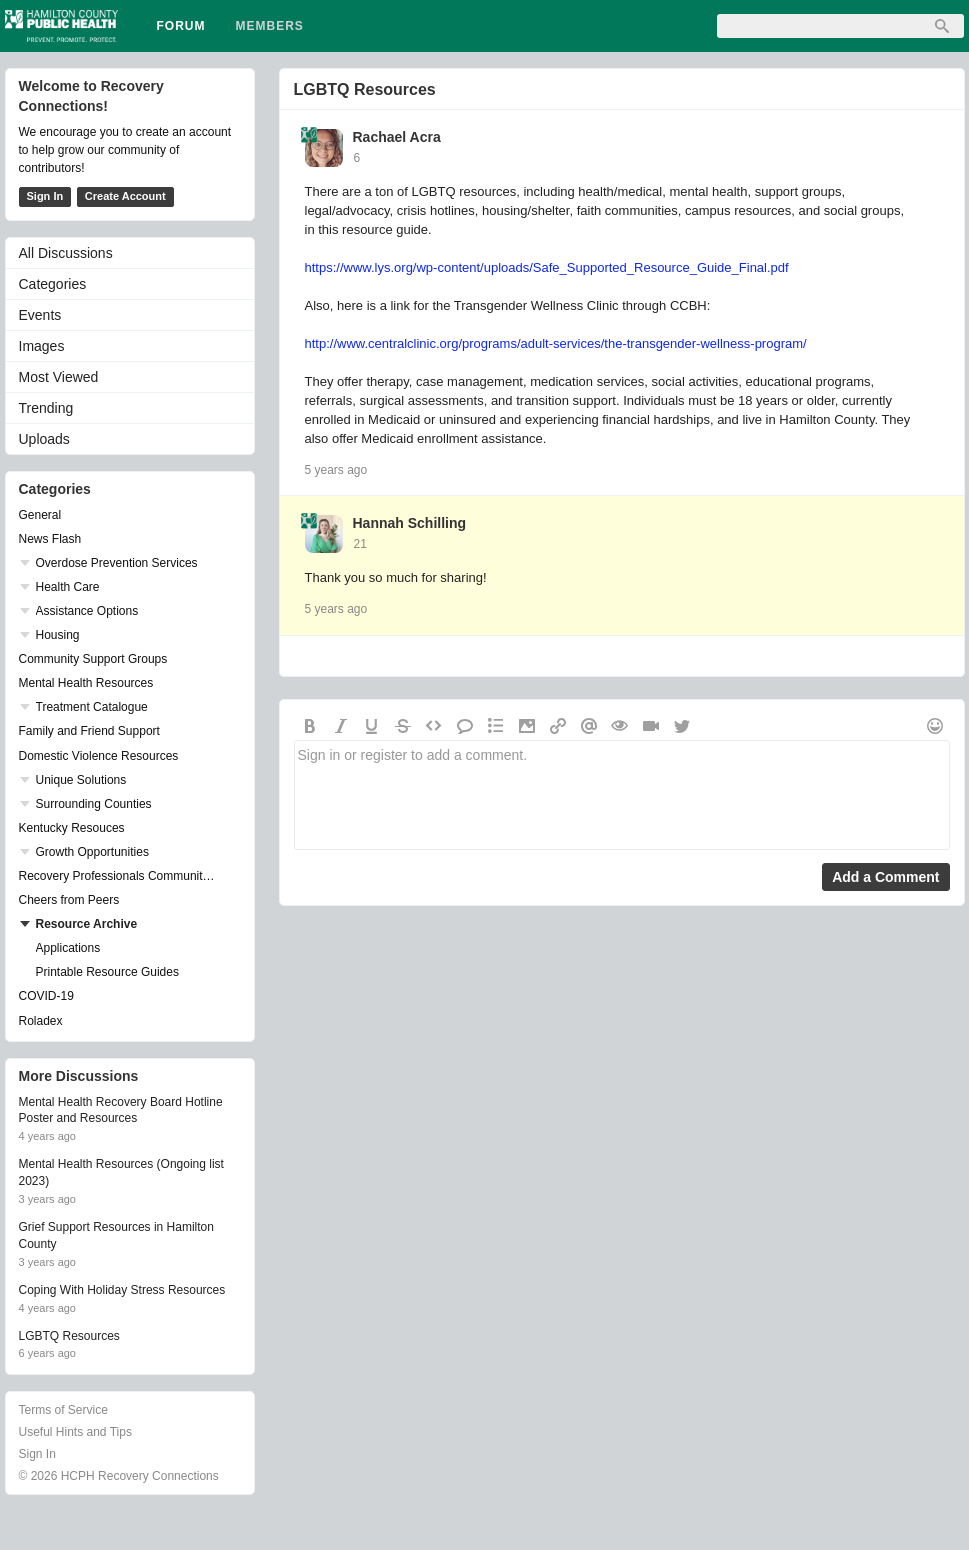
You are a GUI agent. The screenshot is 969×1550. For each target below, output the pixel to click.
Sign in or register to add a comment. (622, 795)
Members (270, 26)
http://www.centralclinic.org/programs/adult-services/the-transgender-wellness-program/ (556, 343)
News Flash (50, 539)
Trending (46, 408)
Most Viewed (59, 377)
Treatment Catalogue (92, 707)
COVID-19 (46, 996)
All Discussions (66, 253)
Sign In (45, 196)
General (40, 515)
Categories (53, 284)
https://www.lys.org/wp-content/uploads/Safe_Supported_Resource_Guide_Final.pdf (547, 267)
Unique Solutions (81, 780)
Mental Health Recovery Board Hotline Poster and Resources (121, 1110)
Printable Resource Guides (107, 972)
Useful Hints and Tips (75, 1432)
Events (40, 315)
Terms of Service (63, 1410)
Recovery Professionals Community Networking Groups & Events (120, 876)
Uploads (44, 439)
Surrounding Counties (94, 804)
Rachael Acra (397, 137)
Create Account (125, 196)
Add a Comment (885, 877)
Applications (68, 948)
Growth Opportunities (92, 852)
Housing (58, 635)
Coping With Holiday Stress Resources (122, 1290)
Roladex (41, 1021)
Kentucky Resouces (72, 828)
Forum (181, 26)
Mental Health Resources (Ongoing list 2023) (121, 1172)
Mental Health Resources (86, 683)
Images (42, 346)
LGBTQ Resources (365, 89)
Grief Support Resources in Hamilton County (116, 1235)
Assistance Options (87, 611)
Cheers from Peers (69, 900)
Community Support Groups (93, 659)
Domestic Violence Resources (99, 756)
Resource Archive (87, 924)
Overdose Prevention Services (117, 563)
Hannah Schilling (410, 523)
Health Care (68, 587)
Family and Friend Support (89, 731)
